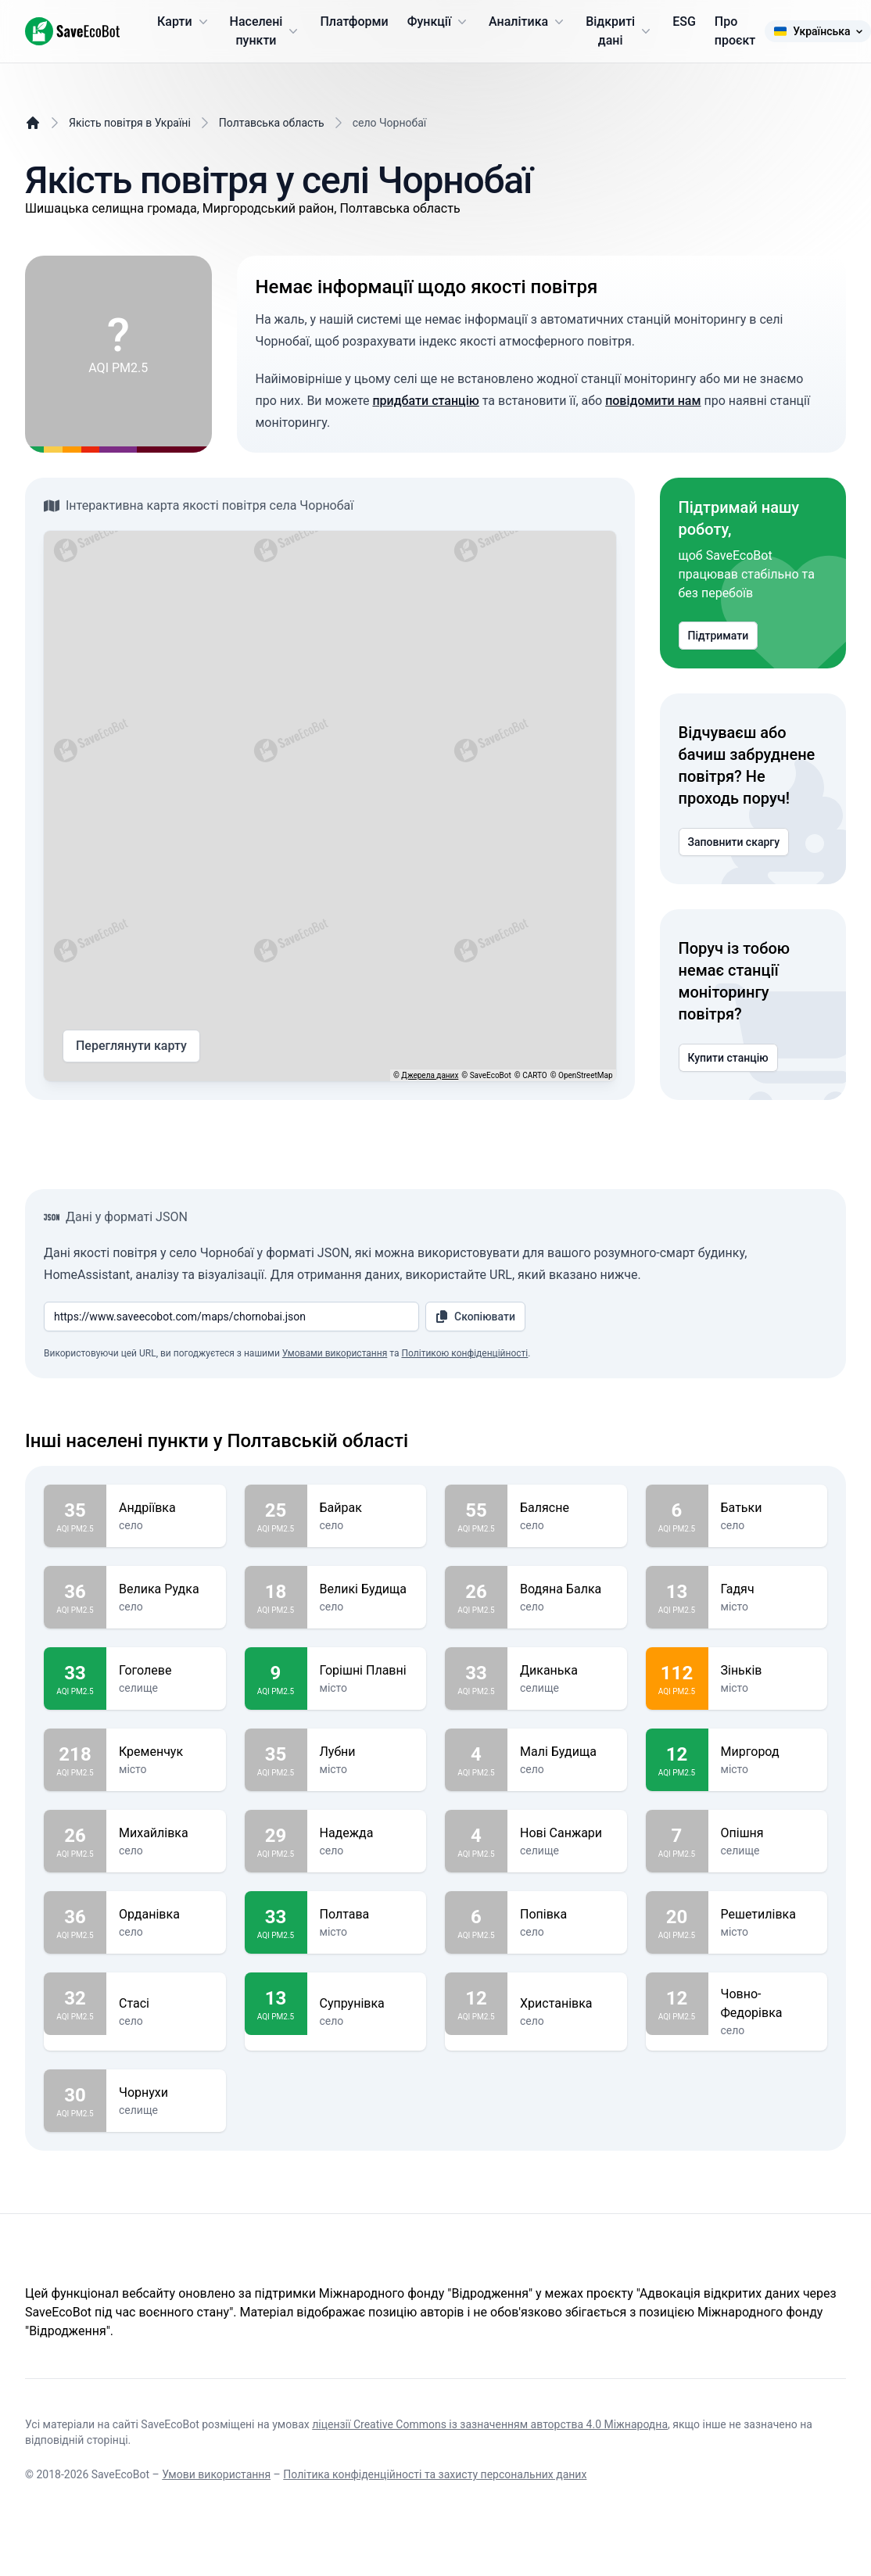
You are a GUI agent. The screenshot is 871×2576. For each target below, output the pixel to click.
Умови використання (216, 2474)
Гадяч (768, 1589)
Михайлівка (166, 1833)
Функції (438, 22)
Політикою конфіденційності (464, 1353)
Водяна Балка (567, 1589)
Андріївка (166, 1508)
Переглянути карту (131, 1046)
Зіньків (768, 1670)
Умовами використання (334, 1353)
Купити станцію (728, 1058)
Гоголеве (166, 1670)
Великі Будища (367, 1589)
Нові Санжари (567, 1833)
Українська (817, 31)
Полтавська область (271, 122)
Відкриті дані (620, 31)
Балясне (567, 1508)
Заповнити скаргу (734, 842)
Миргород (768, 1752)
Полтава (367, 1914)
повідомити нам (653, 400)
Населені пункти (266, 31)
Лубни (367, 1752)
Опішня (768, 1833)
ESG (684, 21)
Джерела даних (429, 1075)
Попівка (567, 1914)
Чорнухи (166, 2092)
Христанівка (567, 2003)
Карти (184, 22)
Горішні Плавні (367, 1670)
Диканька (567, 1670)
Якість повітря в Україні (130, 122)
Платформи (354, 21)
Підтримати (718, 636)
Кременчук (166, 1752)
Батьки (768, 1508)
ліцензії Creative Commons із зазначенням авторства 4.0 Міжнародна (490, 2424)
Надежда (367, 1833)
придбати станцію (425, 400)
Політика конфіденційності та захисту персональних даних (434, 2474)
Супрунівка (367, 2003)
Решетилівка (768, 1914)
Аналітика (528, 22)
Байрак (367, 1508)
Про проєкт (735, 31)
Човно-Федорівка (768, 2003)
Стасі (166, 2003)
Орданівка (166, 1914)
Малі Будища (567, 1752)
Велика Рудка (166, 1589)
